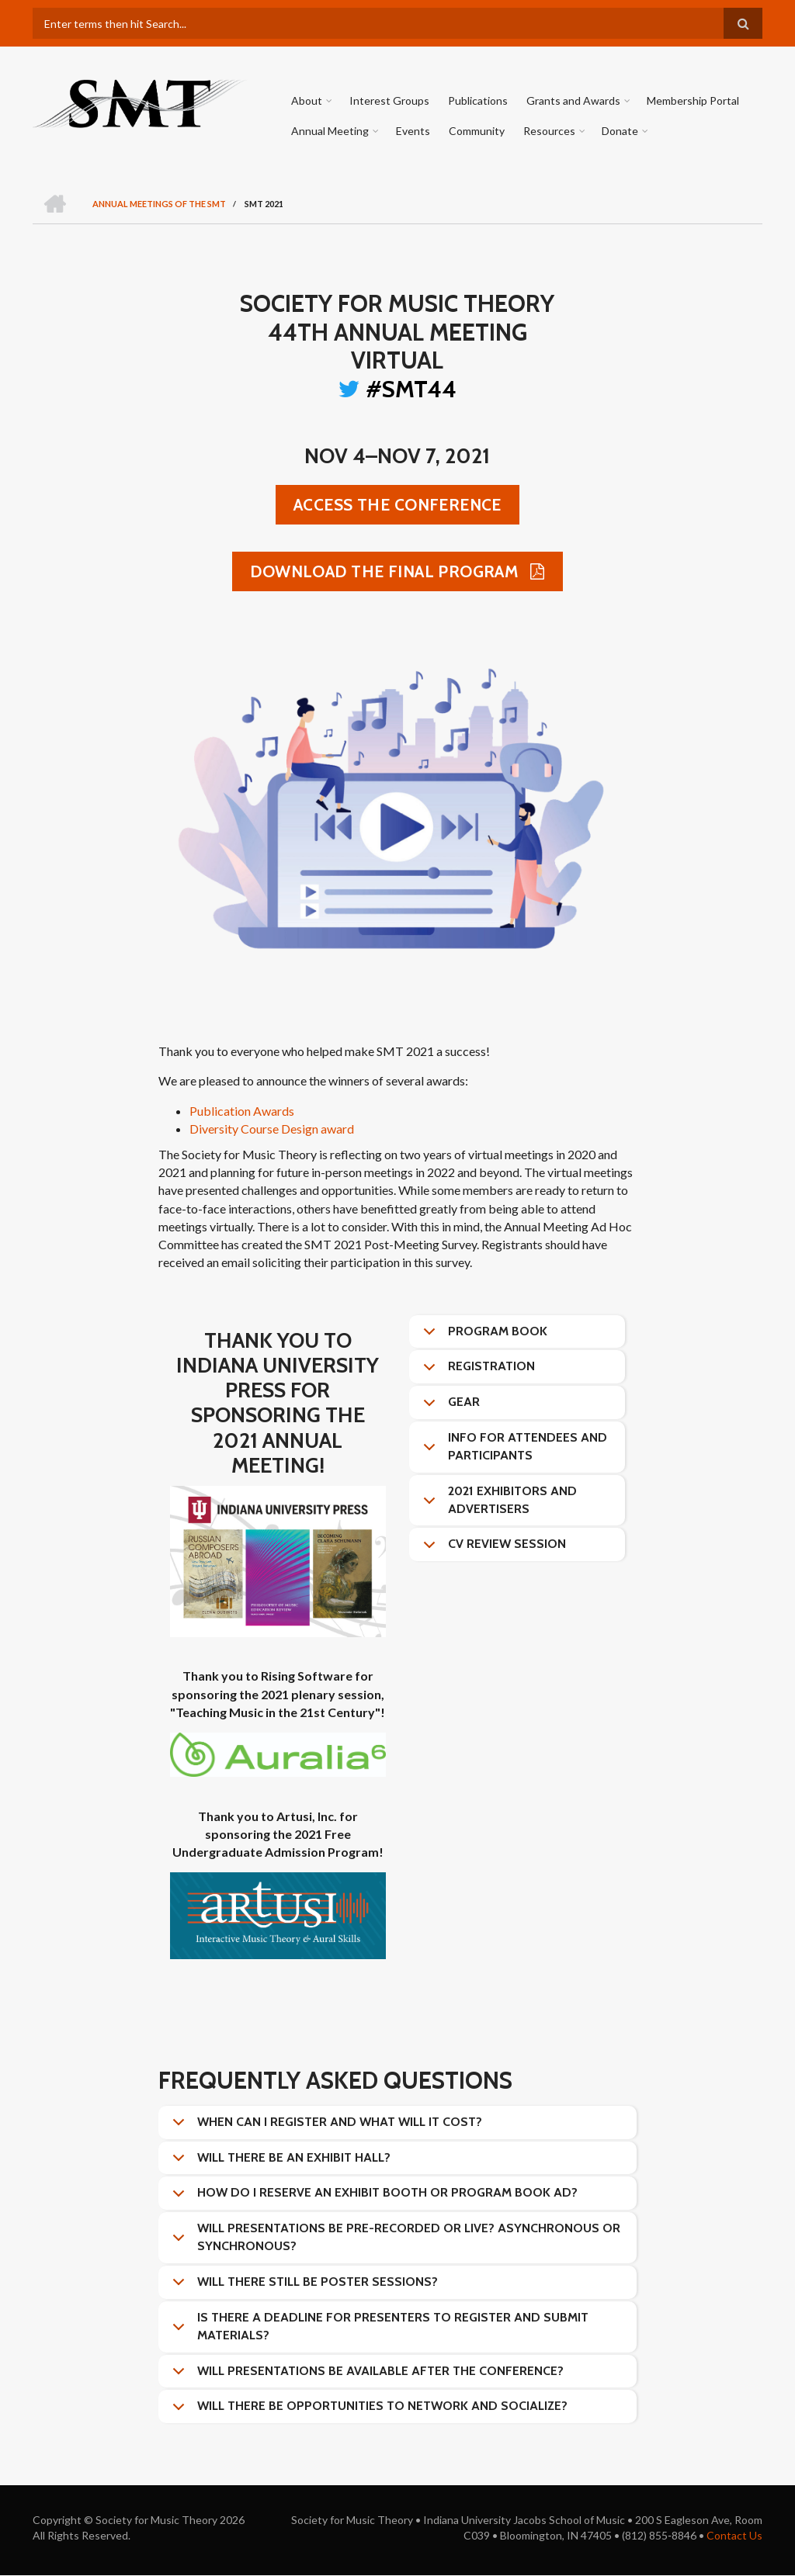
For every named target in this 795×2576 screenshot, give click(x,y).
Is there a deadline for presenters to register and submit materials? (377, 2330)
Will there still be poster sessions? (302, 2287)
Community (476, 130)
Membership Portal (692, 100)
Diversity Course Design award (271, 1129)
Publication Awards (241, 1111)
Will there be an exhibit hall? (279, 2163)
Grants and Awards (573, 100)
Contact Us (734, 2536)
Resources (548, 130)
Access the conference (397, 505)
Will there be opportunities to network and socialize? (367, 2411)
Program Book (482, 1336)
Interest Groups (389, 100)
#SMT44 (411, 390)
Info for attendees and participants (512, 1450)
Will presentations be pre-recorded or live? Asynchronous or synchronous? (393, 2241)
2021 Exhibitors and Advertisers (497, 1504)
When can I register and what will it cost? (324, 2127)
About (306, 100)
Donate (619, 130)
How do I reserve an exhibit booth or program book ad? (372, 2198)
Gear (449, 1407)
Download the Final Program (386, 572)
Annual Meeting (330, 130)
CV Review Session (492, 1549)
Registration (476, 1371)
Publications (477, 100)
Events (412, 130)
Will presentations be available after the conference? (365, 2376)
